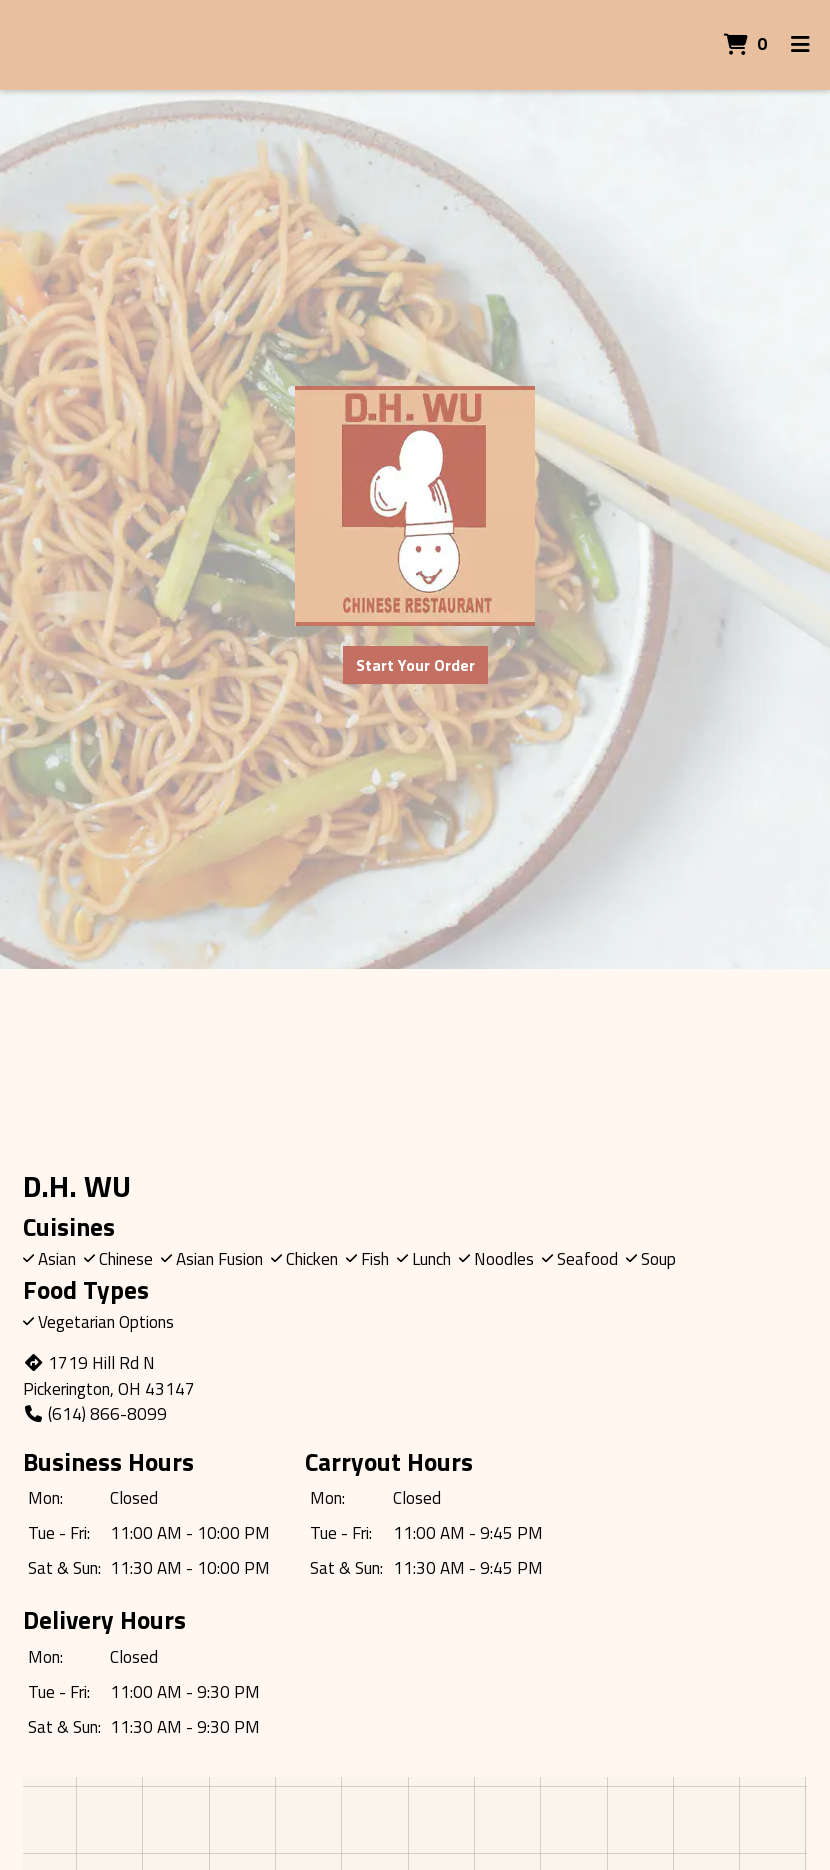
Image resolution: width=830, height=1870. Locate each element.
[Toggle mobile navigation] (800, 45)
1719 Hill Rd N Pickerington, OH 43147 (109, 1376)
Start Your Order (415, 665)
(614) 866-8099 (95, 1414)
